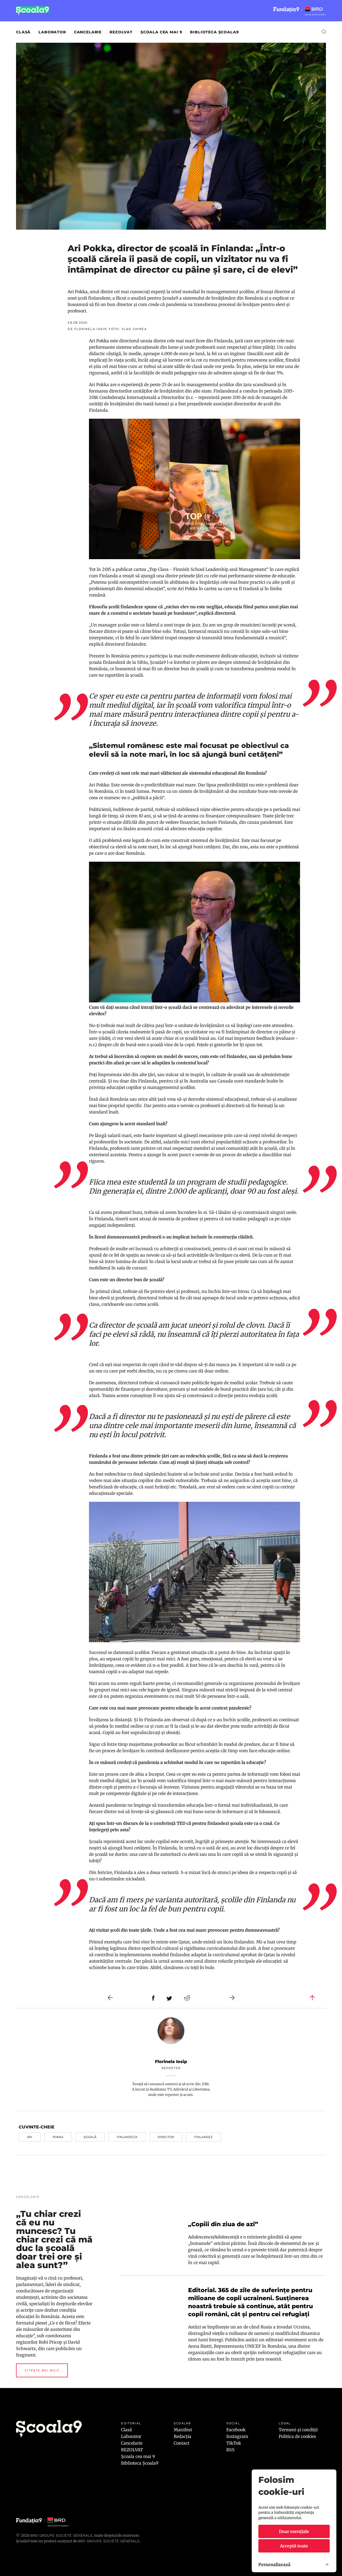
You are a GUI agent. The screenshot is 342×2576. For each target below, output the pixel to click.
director (166, 2137)
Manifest (183, 2429)
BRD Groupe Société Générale (61, 2535)
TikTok (233, 2443)
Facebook (236, 2429)
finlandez (203, 2137)
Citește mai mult (42, 2370)
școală (90, 2137)
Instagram (237, 2436)
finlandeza (127, 2137)
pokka (58, 2137)
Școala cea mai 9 (161, 32)
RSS (230, 2449)
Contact (181, 2443)
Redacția (182, 2436)
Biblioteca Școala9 (214, 32)
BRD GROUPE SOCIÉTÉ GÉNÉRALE (109, 2541)
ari (29, 2137)
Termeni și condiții (298, 2429)
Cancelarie (88, 32)
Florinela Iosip (171, 2061)
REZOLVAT (121, 32)
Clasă (23, 32)
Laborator (52, 32)
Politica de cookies (297, 2436)
